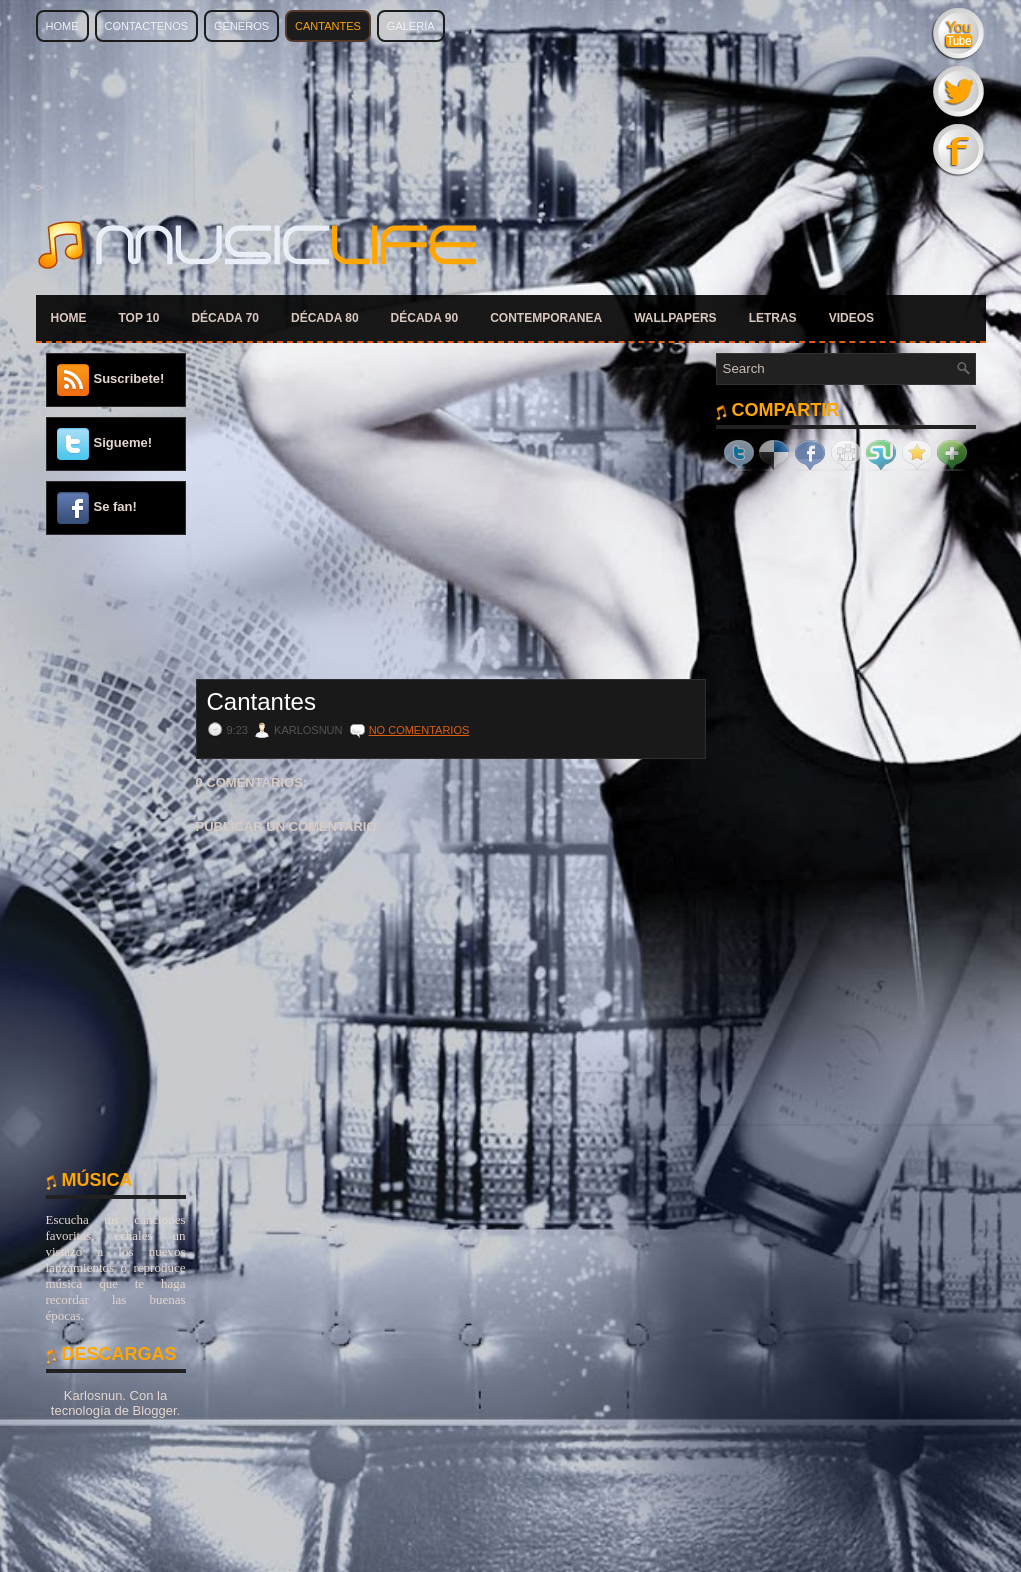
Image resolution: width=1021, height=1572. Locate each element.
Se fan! (115, 506)
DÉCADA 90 (425, 318)
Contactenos (147, 26)
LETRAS (773, 318)
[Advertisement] (116, 850)
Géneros (241, 26)
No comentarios (419, 730)
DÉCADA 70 (225, 318)
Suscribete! (129, 378)
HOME (69, 318)
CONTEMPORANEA (546, 318)
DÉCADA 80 (325, 318)
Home (62, 26)
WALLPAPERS (675, 318)
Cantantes (328, 26)
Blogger (154, 1410)
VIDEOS (851, 318)
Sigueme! (123, 442)
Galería (411, 26)
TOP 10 (139, 318)
